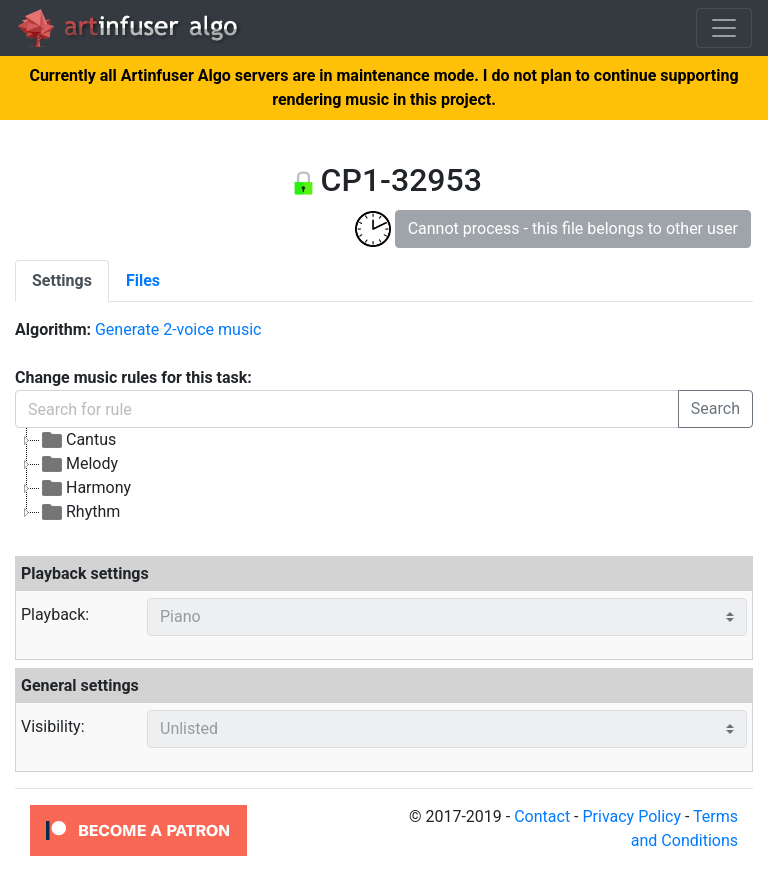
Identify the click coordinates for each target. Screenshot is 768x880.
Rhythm (80, 512)
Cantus (78, 440)
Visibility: (53, 726)
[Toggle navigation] (724, 28)
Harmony (85, 488)
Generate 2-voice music (178, 329)
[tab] (62, 281)
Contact (542, 816)
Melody (79, 464)
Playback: (55, 614)
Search (715, 408)
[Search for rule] (347, 409)
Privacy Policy (631, 816)
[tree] (384, 476)
